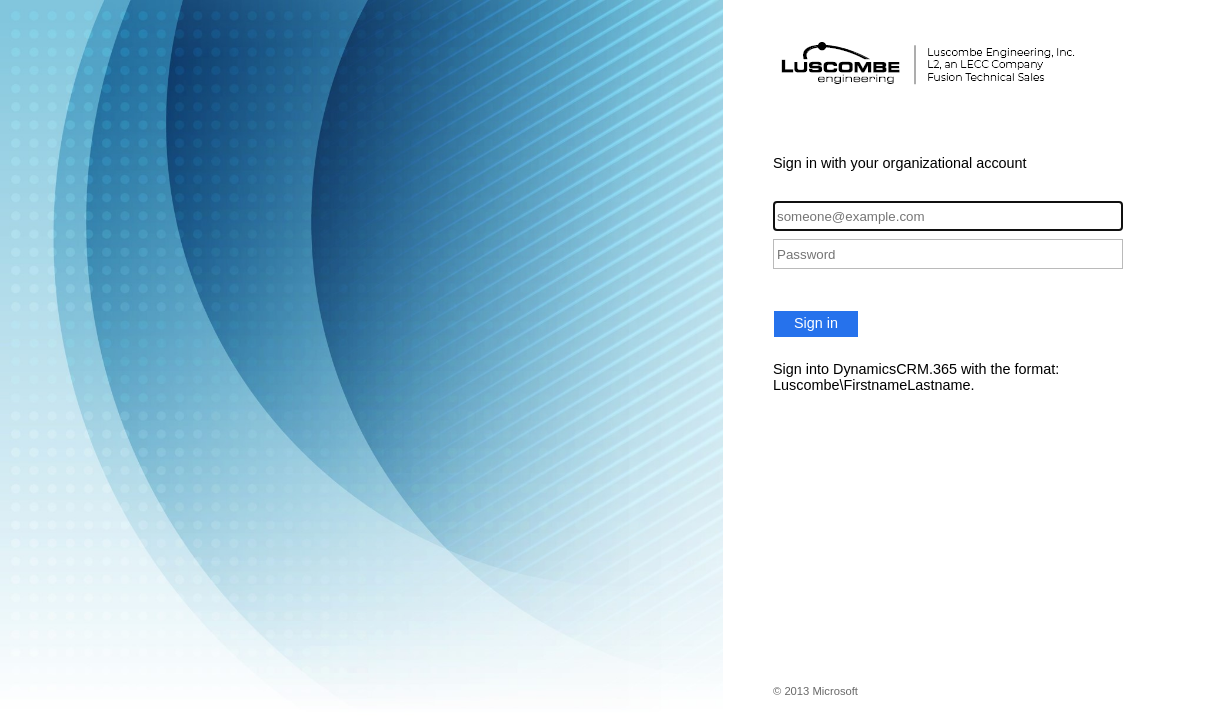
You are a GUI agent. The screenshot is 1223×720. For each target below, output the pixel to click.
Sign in (816, 323)
